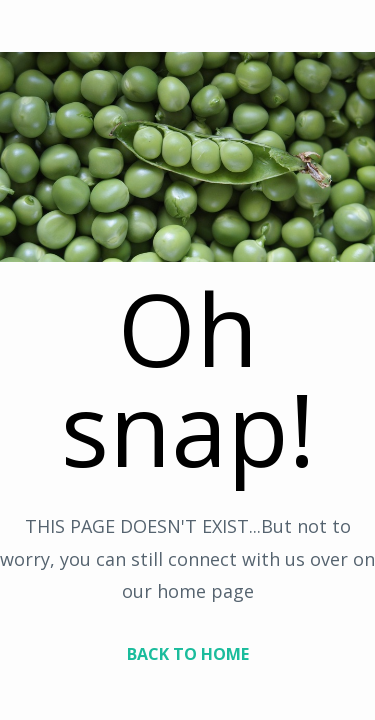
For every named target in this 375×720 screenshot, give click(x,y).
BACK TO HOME (188, 654)
